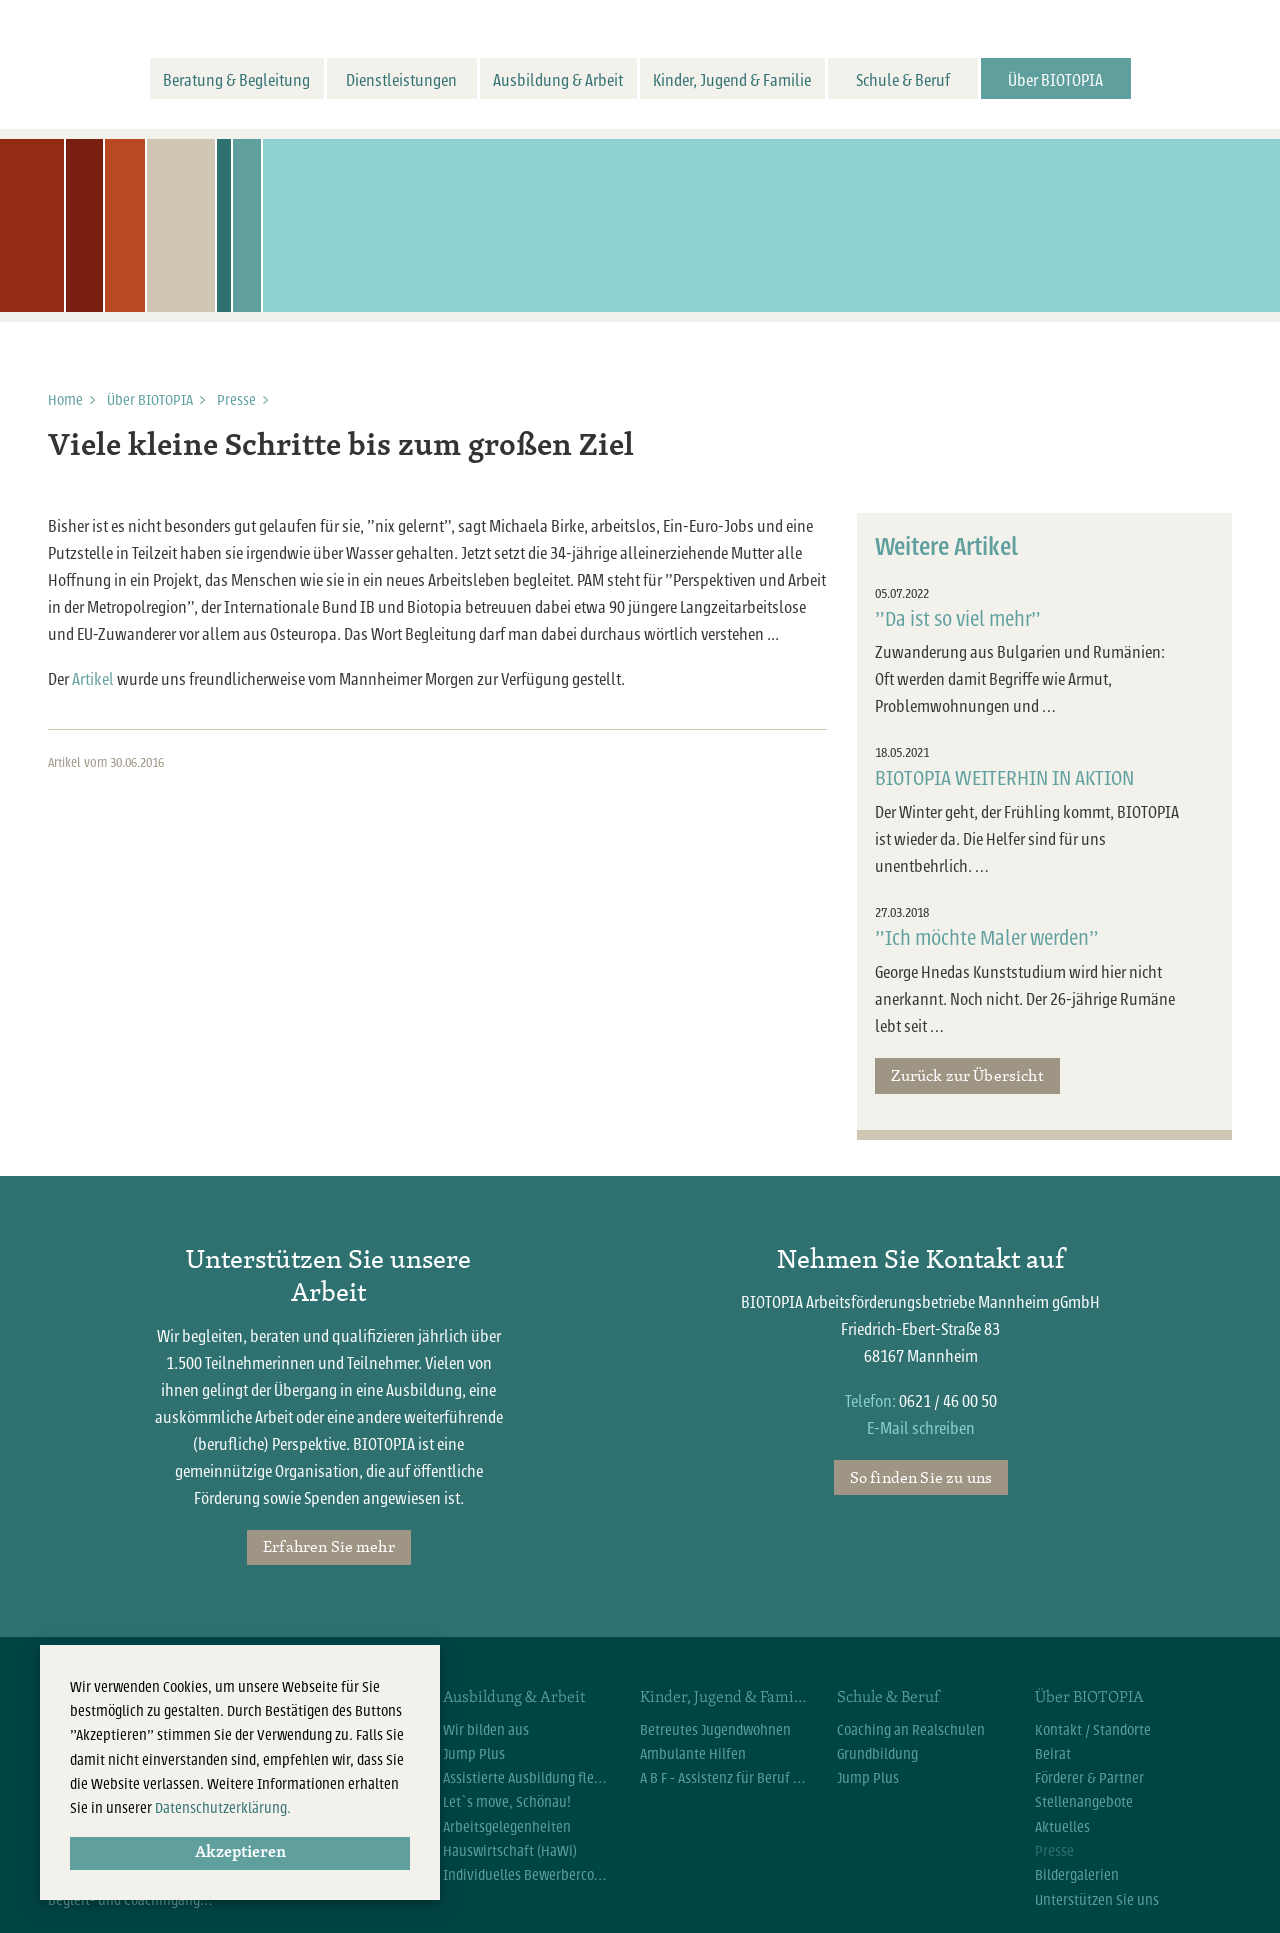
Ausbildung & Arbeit (558, 80)
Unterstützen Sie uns (1097, 1900)
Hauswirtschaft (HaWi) (510, 1851)
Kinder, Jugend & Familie (732, 80)
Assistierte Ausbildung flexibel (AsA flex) (526, 1778)
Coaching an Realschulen (911, 1730)
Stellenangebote (1084, 1802)
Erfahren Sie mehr (329, 1546)
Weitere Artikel (946, 547)
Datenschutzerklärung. (223, 1808)
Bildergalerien (1077, 1875)
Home (65, 400)
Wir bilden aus (486, 1730)
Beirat (1053, 1754)
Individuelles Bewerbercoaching (526, 1875)
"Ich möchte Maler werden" (987, 938)
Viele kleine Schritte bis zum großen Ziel (341, 447)
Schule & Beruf (903, 80)
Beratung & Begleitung (236, 80)
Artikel (93, 679)
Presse (236, 400)
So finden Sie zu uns (921, 1477)
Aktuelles (1062, 1827)
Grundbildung (877, 1754)
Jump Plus (474, 1754)
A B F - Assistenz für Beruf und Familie (723, 1778)
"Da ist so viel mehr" (958, 619)
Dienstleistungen (401, 80)
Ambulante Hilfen (693, 1754)
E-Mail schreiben (921, 1428)
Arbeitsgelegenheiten (507, 1827)
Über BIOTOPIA (1055, 80)
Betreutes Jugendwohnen (715, 1730)
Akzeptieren (240, 1853)
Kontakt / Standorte (1093, 1730)
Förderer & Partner (1089, 1778)
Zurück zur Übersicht (967, 1075)
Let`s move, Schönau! (507, 1802)
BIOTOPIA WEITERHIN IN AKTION (1004, 778)
